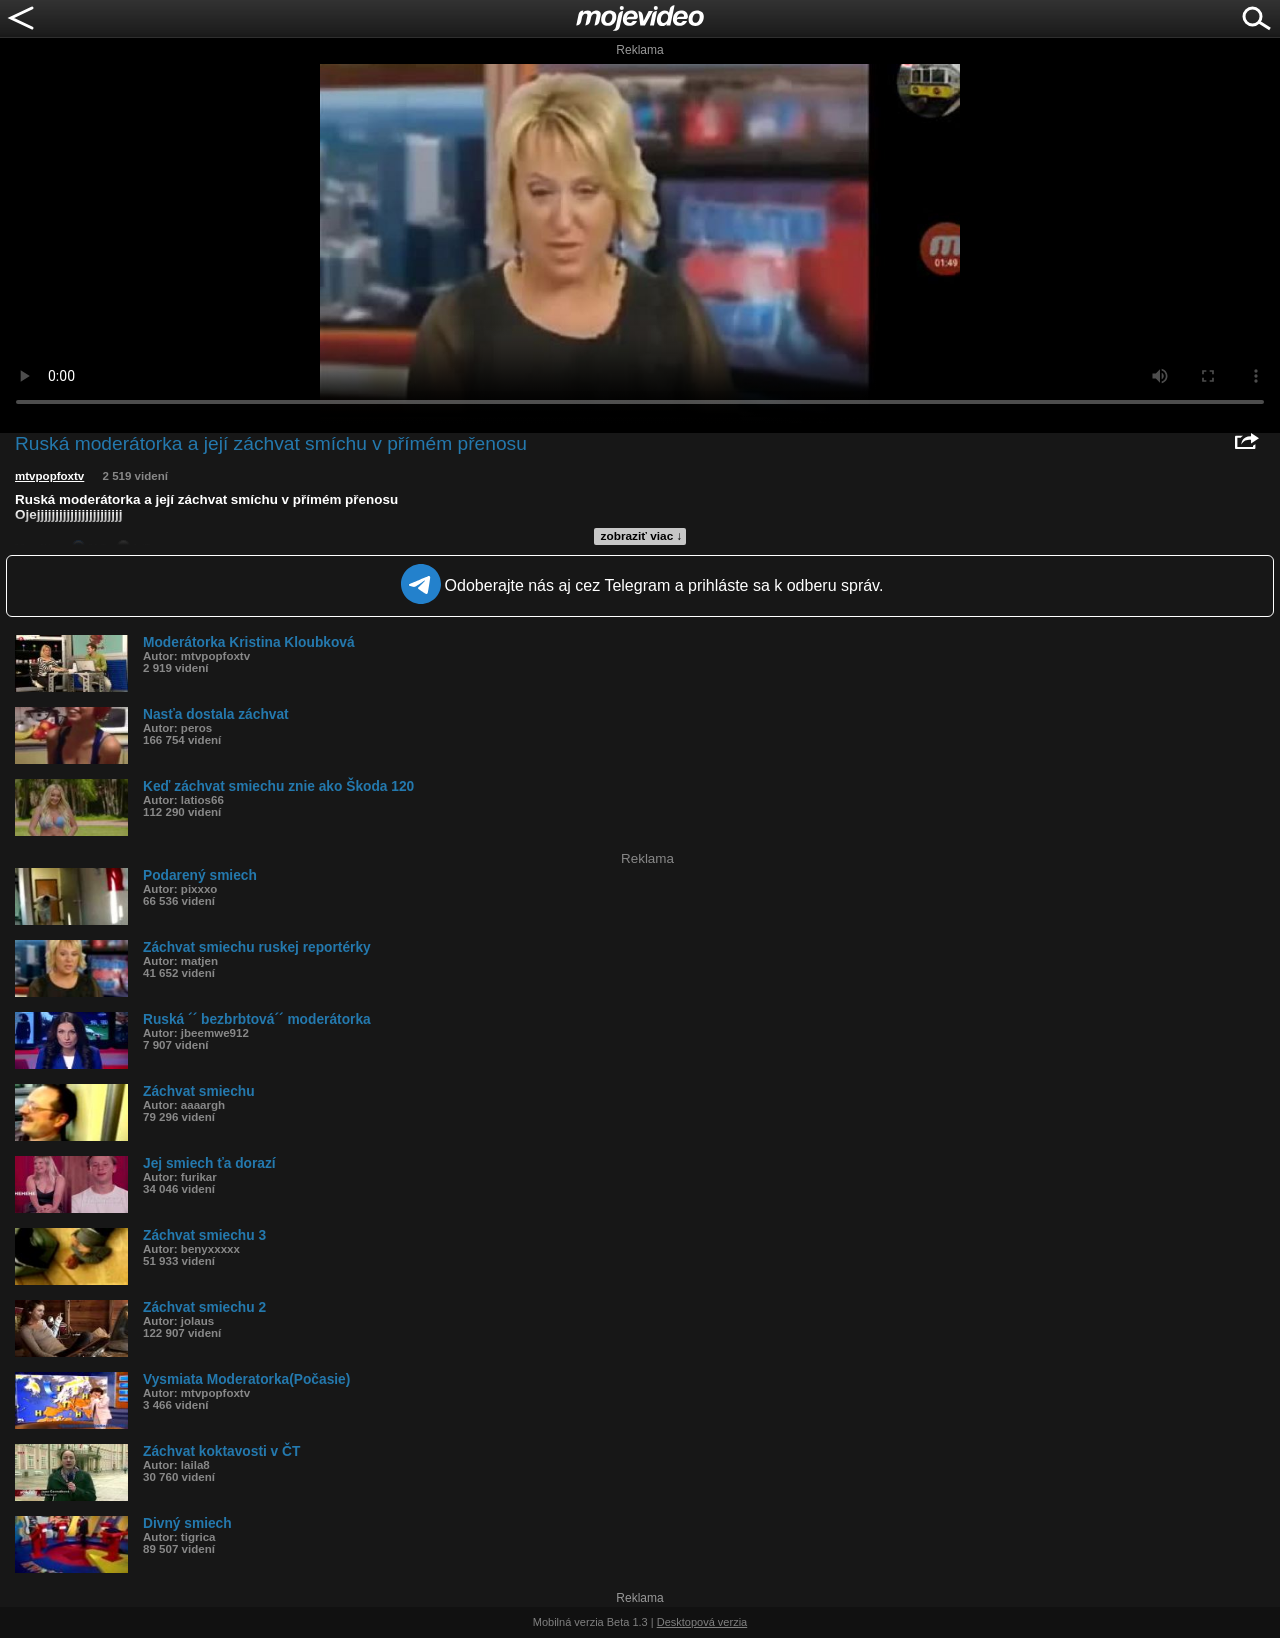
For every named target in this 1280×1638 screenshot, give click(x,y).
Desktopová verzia (702, 1622)
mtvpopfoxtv (49, 476)
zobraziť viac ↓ (642, 536)
